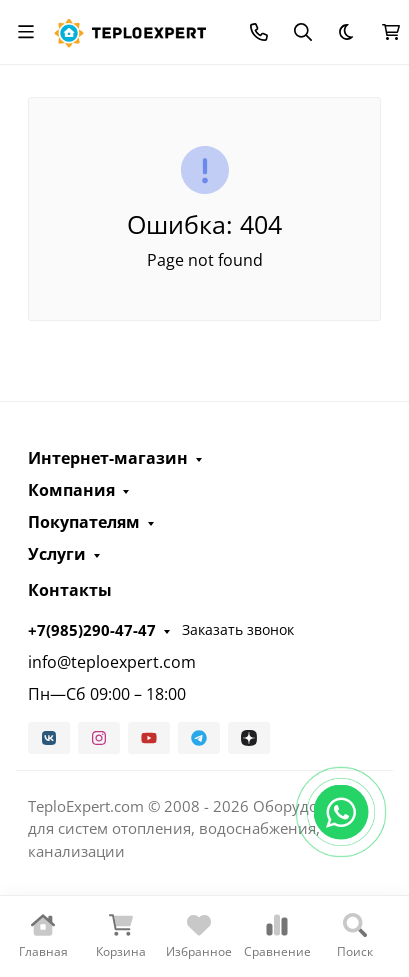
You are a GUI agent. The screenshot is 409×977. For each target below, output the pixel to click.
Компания (71, 490)
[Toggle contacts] (259, 32)
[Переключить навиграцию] (26, 32)
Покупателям (84, 522)
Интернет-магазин (108, 458)
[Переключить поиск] (303, 32)
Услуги (57, 554)
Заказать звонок (238, 629)
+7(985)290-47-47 (92, 630)
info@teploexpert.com (112, 662)
